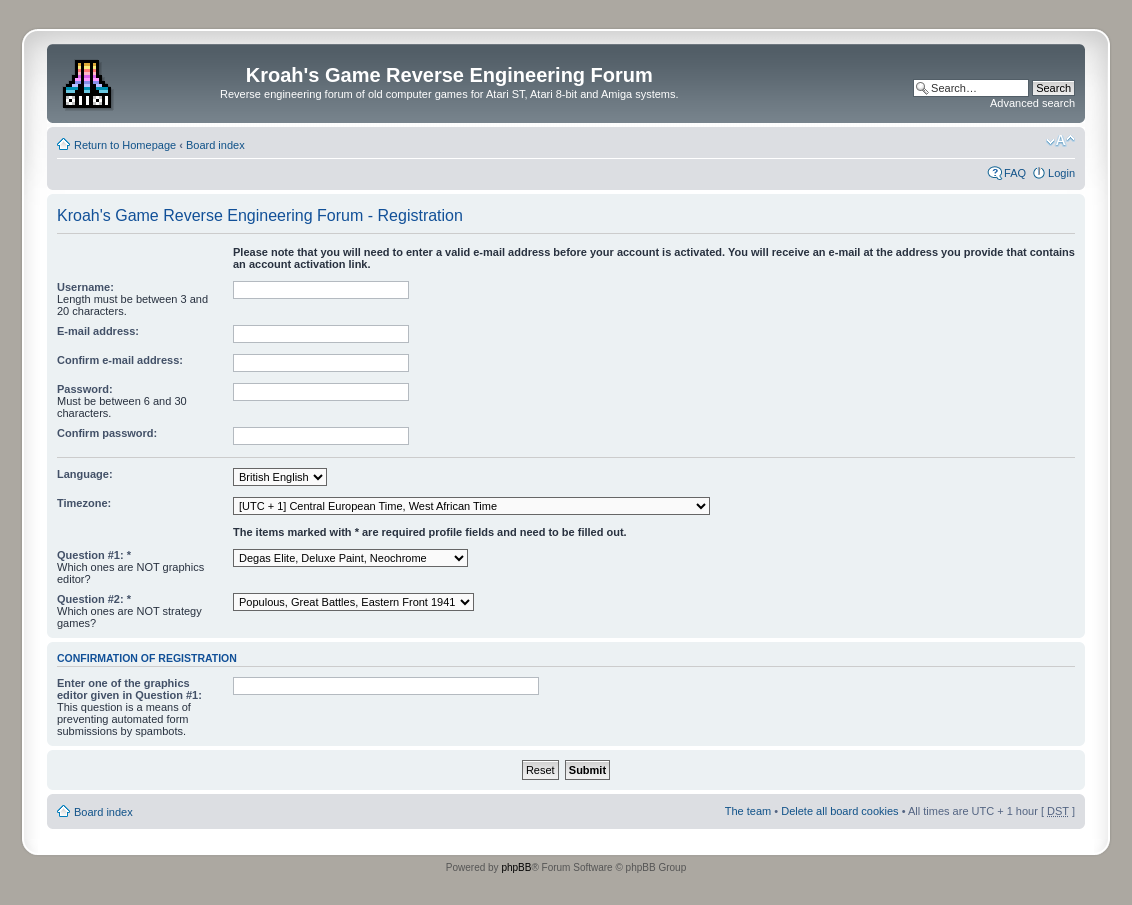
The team (748, 811)
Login (1061, 173)
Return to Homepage (125, 145)
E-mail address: (98, 331)
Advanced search (1032, 103)
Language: (85, 474)
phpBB (516, 867)
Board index (215, 145)
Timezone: (84, 503)
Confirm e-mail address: (120, 360)
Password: (85, 389)
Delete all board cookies (839, 811)
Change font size (1060, 141)
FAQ (1015, 173)
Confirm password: (107, 433)
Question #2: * (94, 599)
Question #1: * (94, 555)
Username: (85, 287)
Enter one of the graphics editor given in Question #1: (129, 689)
